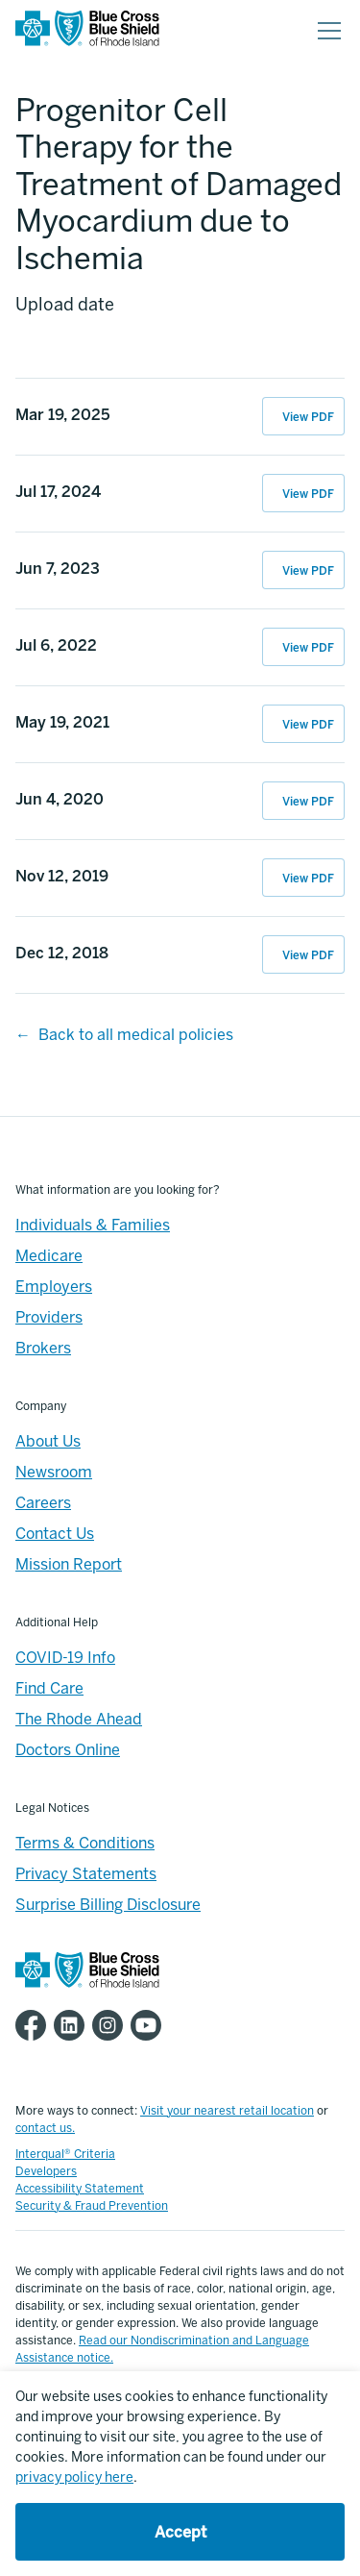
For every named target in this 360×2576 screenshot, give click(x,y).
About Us (48, 1441)
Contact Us (54, 1533)
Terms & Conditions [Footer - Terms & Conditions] (85, 1843)
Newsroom (53, 1472)
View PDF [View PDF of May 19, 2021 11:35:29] (308, 724)
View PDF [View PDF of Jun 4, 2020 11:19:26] (308, 801)
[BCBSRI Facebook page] (34, 2025)
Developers (46, 2171)
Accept (180, 2532)
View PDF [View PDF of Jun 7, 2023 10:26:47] (308, 571)
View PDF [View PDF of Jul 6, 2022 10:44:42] (308, 648)
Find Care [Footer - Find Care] (49, 1688)
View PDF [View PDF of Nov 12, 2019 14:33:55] (308, 878)
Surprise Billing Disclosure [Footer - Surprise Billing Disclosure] (108, 1904)
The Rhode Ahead (78, 1719)
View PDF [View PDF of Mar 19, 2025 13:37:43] (308, 417)
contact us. (45, 2128)
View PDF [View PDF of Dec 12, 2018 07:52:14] (308, 955)
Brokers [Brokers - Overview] (43, 1348)
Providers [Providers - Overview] (49, 1317)
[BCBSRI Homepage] (87, 31)
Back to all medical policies (135, 1035)
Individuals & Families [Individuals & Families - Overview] (92, 1225)
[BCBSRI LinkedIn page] (73, 2025)
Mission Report (68, 1564)
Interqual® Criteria (65, 2154)
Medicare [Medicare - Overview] (49, 1256)
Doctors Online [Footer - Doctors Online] (67, 1750)
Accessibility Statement (79, 2188)
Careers (43, 1503)
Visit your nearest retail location (227, 2111)
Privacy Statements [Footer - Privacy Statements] (85, 1874)
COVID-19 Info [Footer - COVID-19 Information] (65, 1657)
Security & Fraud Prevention (91, 2206)
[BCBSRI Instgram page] (111, 2025)
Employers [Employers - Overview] (53, 1286)
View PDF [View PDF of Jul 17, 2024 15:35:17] (308, 494)
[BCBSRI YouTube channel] (150, 2025)
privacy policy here (74, 2477)
